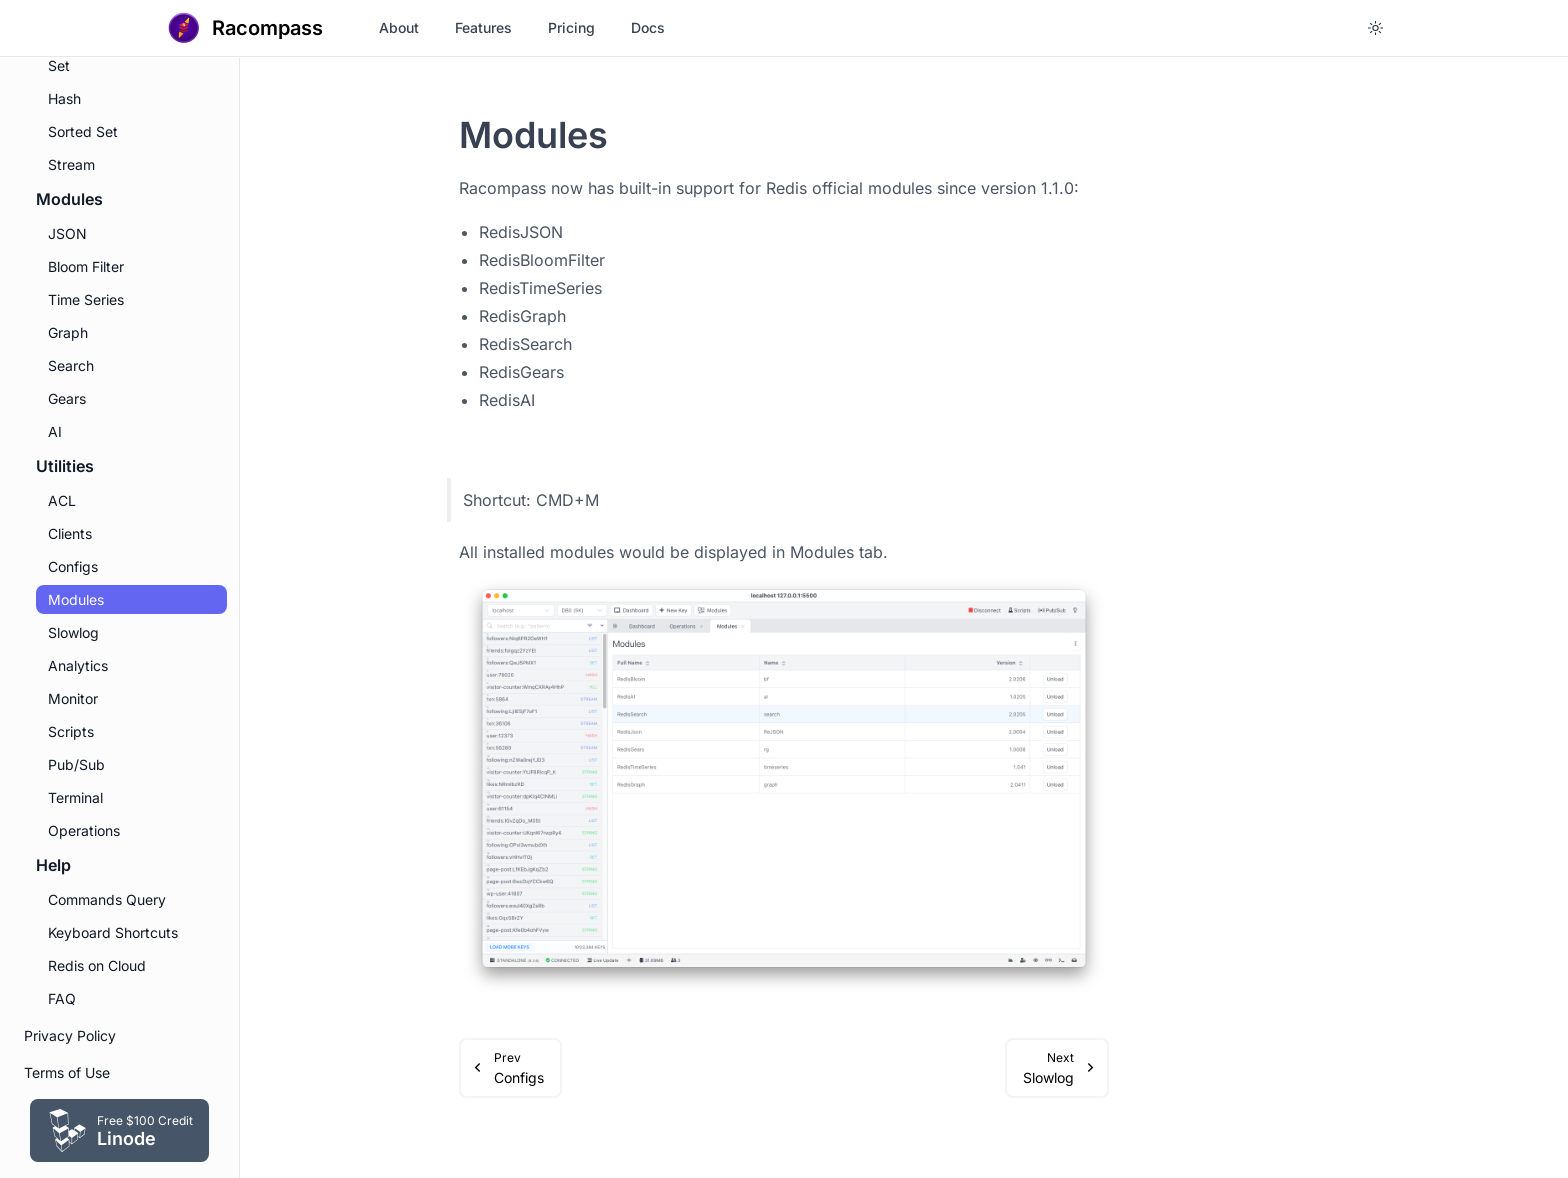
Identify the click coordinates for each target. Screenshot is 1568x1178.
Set (59, 65)
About (399, 27)
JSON (67, 233)
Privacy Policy (70, 1035)
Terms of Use (67, 1072)
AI (55, 431)
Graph (68, 332)
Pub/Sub (76, 764)
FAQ (62, 998)
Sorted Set (83, 131)
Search (71, 365)
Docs (648, 27)
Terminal (75, 797)
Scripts (71, 731)
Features (483, 27)
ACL (62, 500)
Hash (64, 98)
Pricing (571, 27)
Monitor (73, 698)
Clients (70, 533)
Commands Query (107, 899)
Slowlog (73, 632)
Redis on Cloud (97, 965)
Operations (84, 830)
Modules (76, 599)
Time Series (86, 299)
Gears (67, 398)
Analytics (78, 665)
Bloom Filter (86, 266)
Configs (73, 566)
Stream (71, 164)
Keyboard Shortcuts (113, 932)
